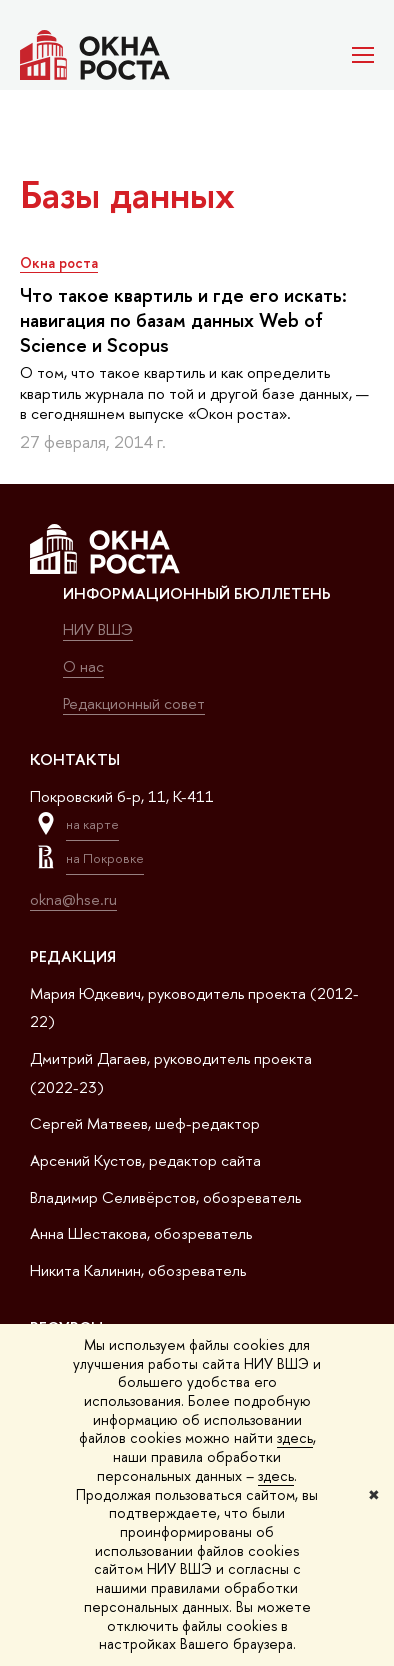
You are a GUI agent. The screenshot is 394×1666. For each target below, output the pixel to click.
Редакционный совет (134, 703)
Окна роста (59, 262)
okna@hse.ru (73, 899)
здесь (295, 1437)
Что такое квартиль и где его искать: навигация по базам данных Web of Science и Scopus (183, 320)
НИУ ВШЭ (98, 629)
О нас (83, 666)
